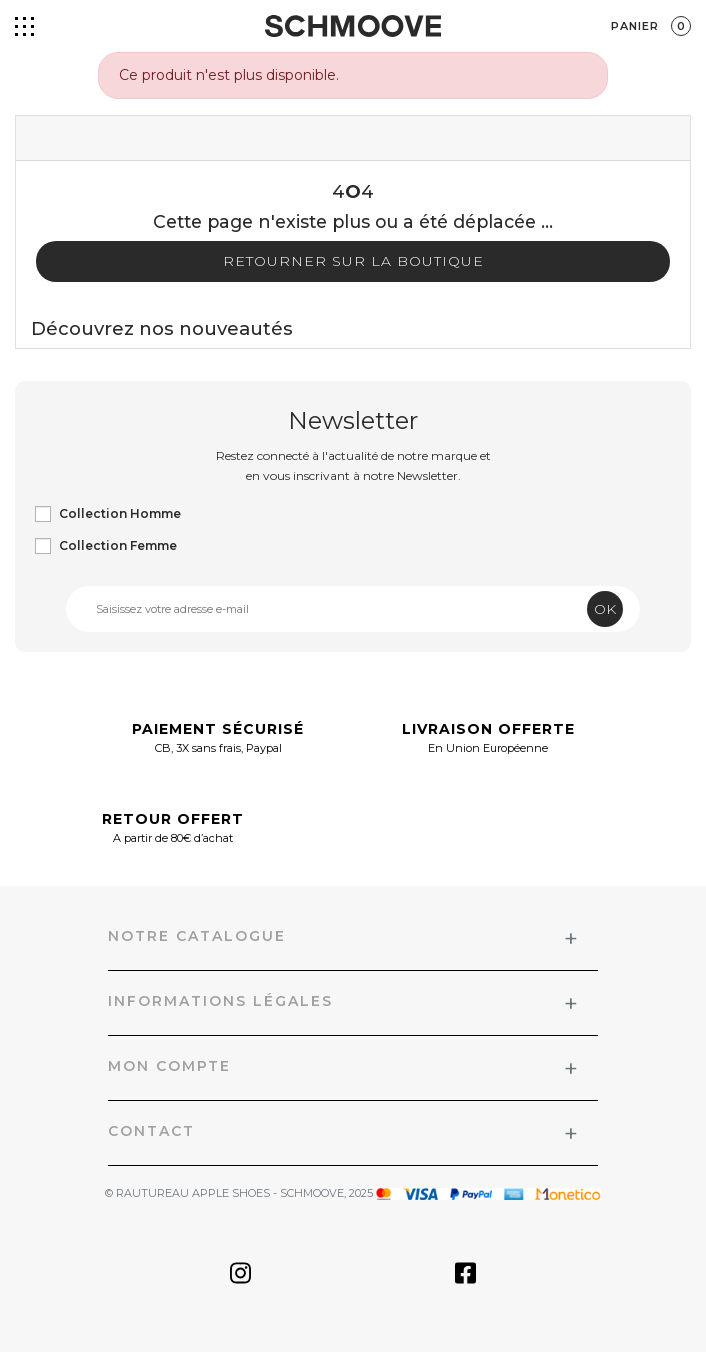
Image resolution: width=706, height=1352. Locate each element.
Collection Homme (120, 513)
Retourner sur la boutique (353, 261)
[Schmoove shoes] (353, 26)
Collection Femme (118, 545)
